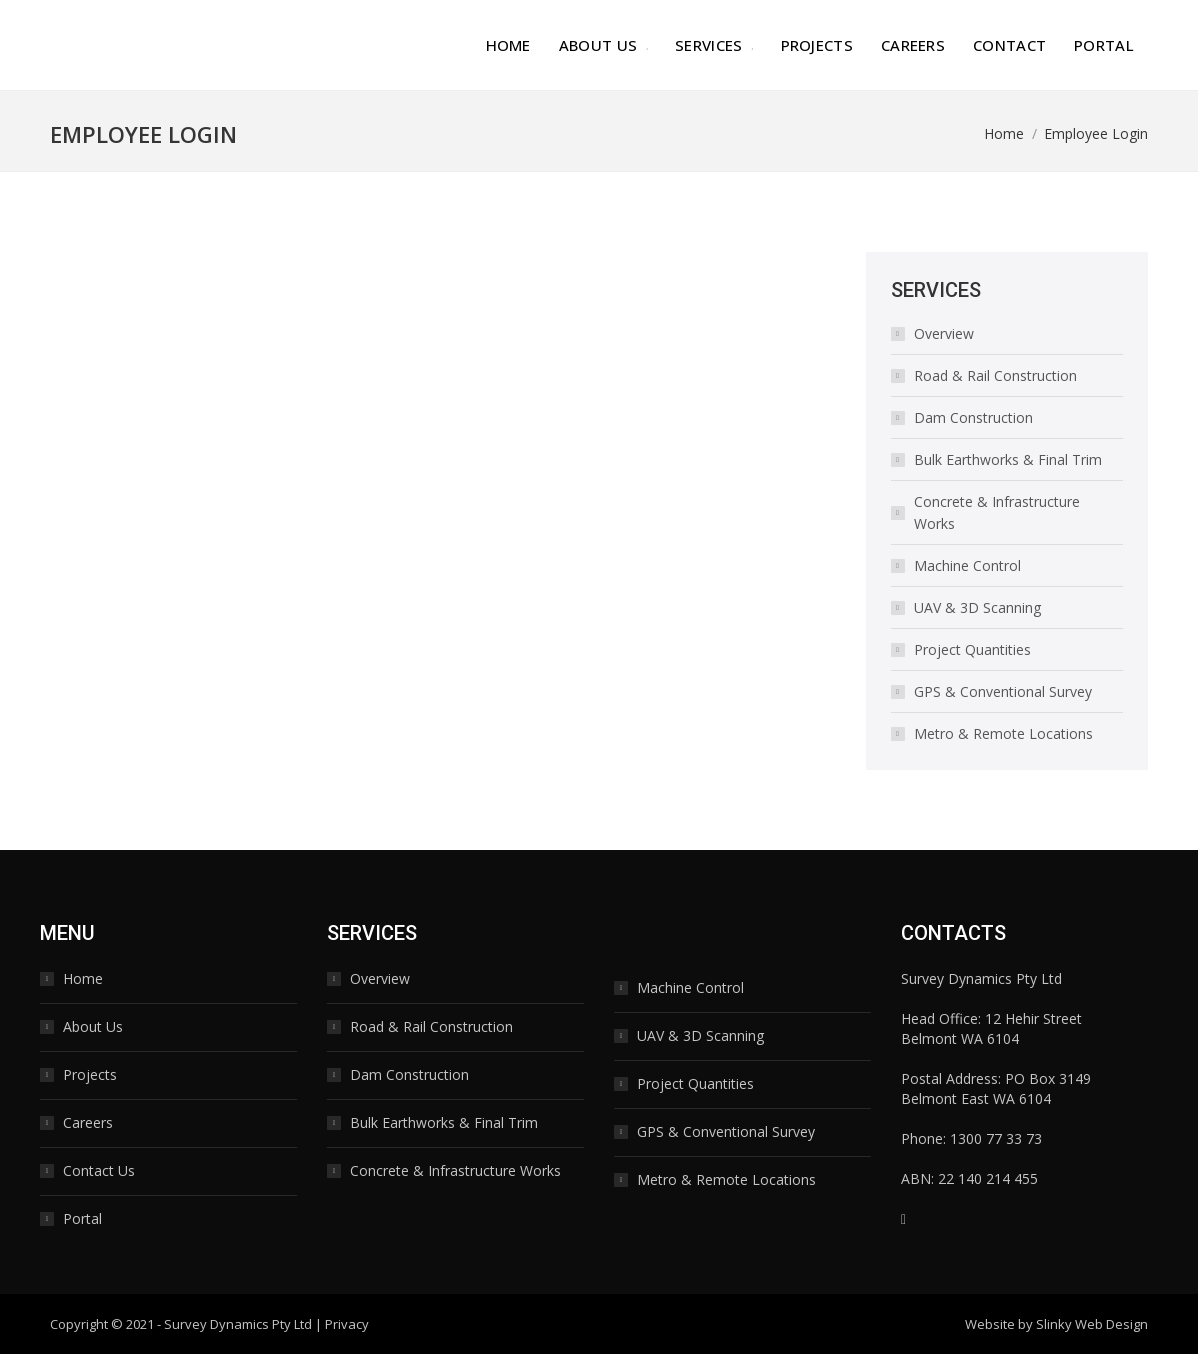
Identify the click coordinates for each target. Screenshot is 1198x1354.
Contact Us (99, 1170)
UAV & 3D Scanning (977, 607)
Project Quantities (972, 649)
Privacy (347, 1324)
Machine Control (967, 565)
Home (83, 978)
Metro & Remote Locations (1003, 733)
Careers (88, 1122)
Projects (90, 1074)
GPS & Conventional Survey (1003, 691)
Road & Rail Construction (995, 375)
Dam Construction (973, 417)
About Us (93, 1026)
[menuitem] (508, 45)
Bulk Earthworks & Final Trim (1008, 459)
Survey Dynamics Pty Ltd (238, 1324)
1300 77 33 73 (996, 1138)
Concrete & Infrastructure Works (997, 512)
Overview (944, 333)
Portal (82, 1218)
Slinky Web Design (1092, 1324)
